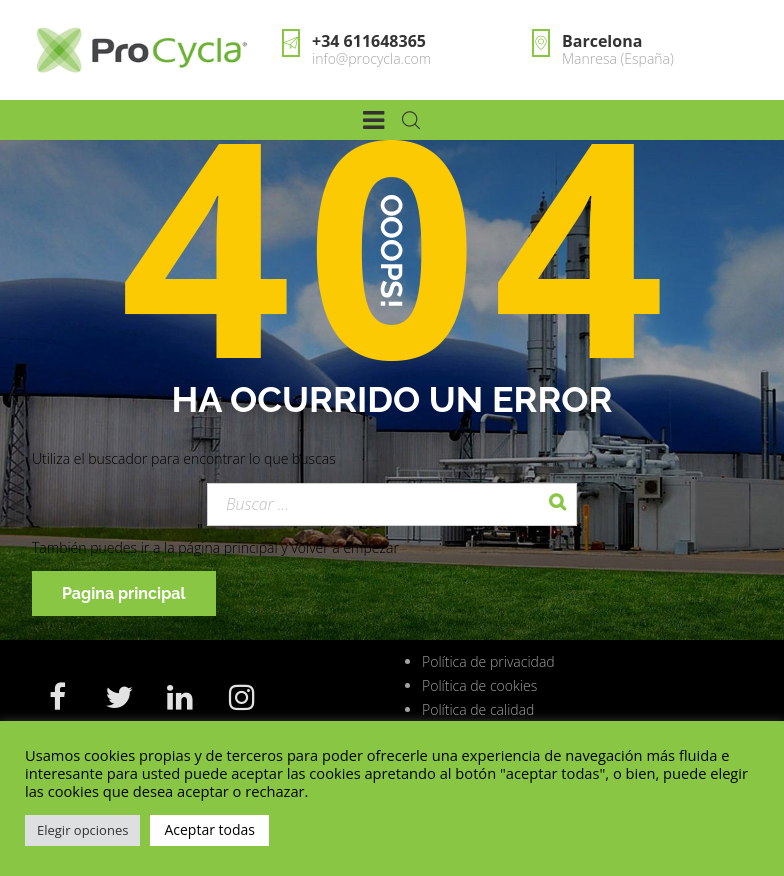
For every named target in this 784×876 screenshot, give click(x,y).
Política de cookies (479, 685)
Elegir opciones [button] (82, 830)
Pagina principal (124, 593)
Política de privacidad (488, 661)
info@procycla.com (371, 58)
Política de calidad (478, 709)
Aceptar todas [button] (209, 829)
